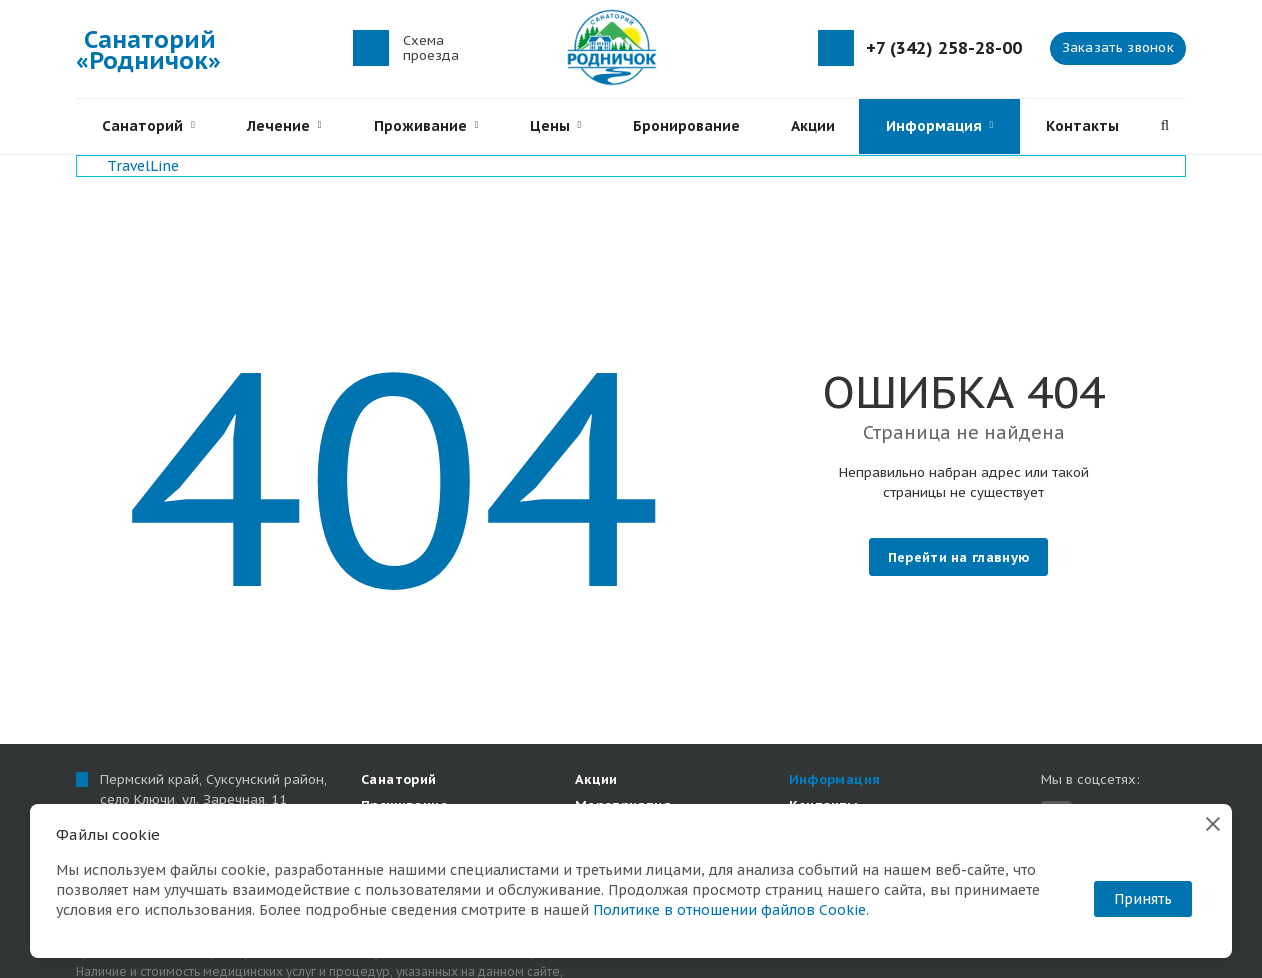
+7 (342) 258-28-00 (944, 48)
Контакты (1082, 126)
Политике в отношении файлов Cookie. (731, 910)
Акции (813, 126)
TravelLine (143, 166)
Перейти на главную (958, 557)
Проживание (426, 126)
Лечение (284, 126)
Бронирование (686, 126)
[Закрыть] (1213, 823)
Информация (940, 126)
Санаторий (148, 126)
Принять (1143, 899)
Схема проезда (431, 48)
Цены (556, 126)
